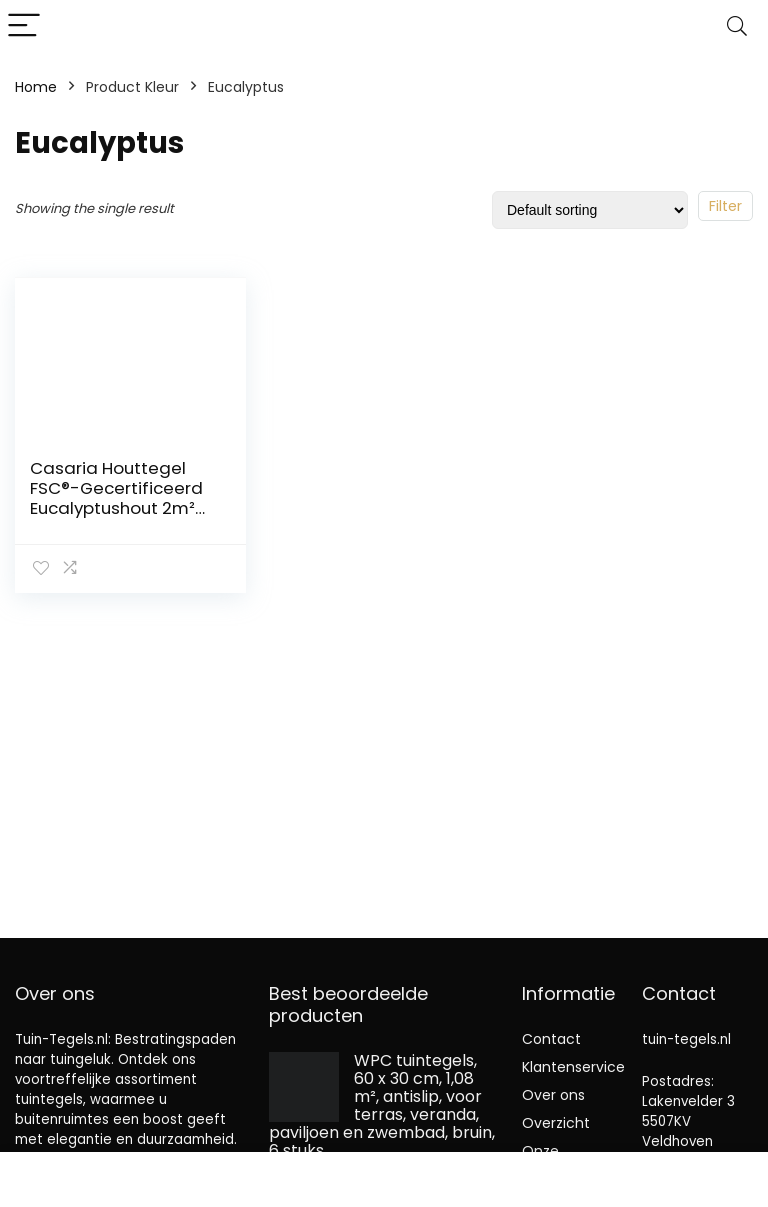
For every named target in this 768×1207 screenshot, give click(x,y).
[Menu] (24, 26)
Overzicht (556, 1123)
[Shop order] (590, 210)
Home (36, 87)
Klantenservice (573, 1067)
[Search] (737, 26)
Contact (551, 1039)
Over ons (553, 1095)
